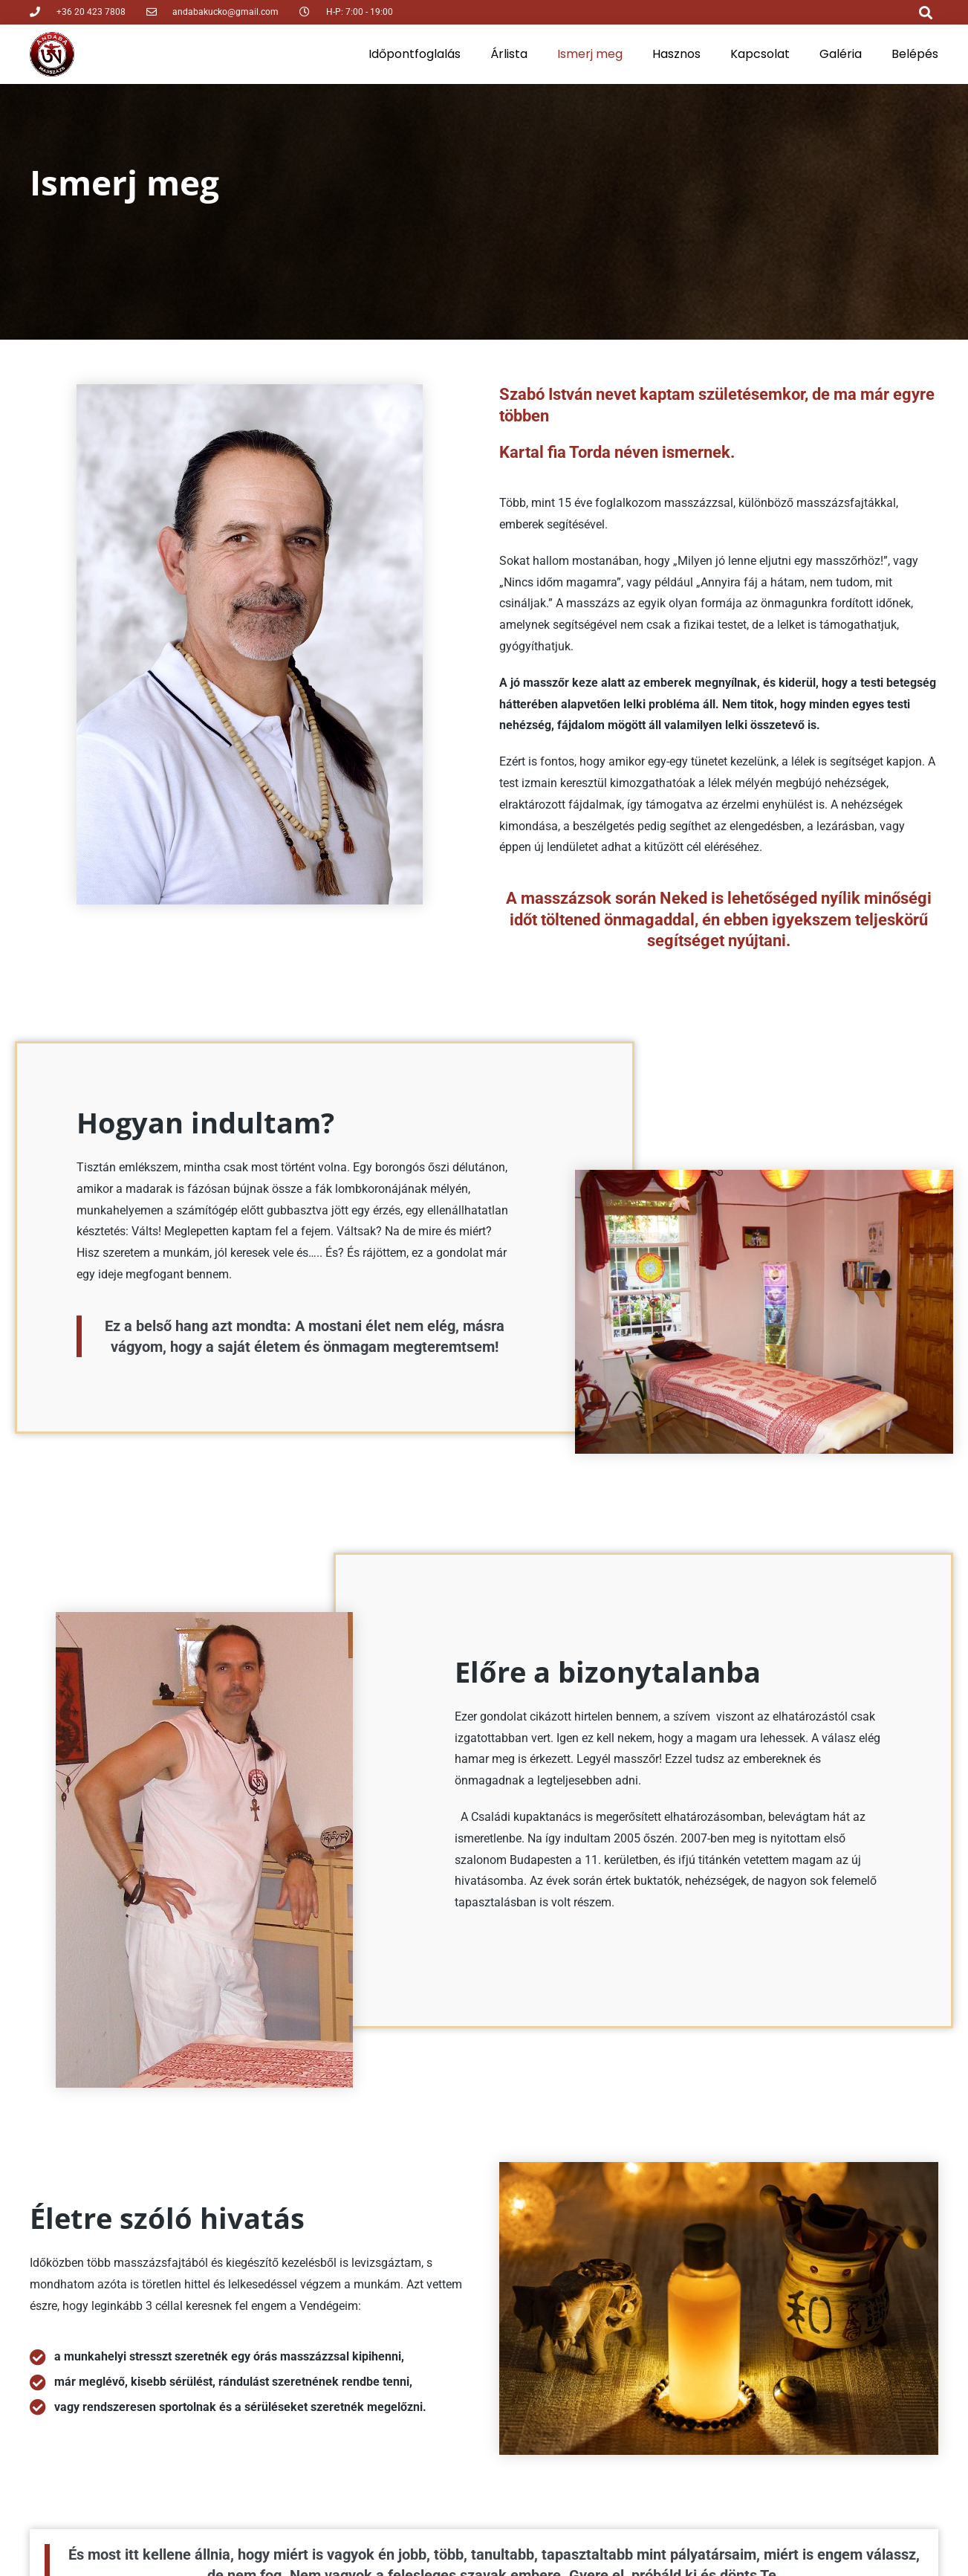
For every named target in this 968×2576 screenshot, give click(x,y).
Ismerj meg (590, 53)
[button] (926, 12)
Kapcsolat (760, 53)
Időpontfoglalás (414, 53)
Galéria (840, 53)
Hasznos (676, 53)
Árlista (508, 53)
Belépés (914, 53)
